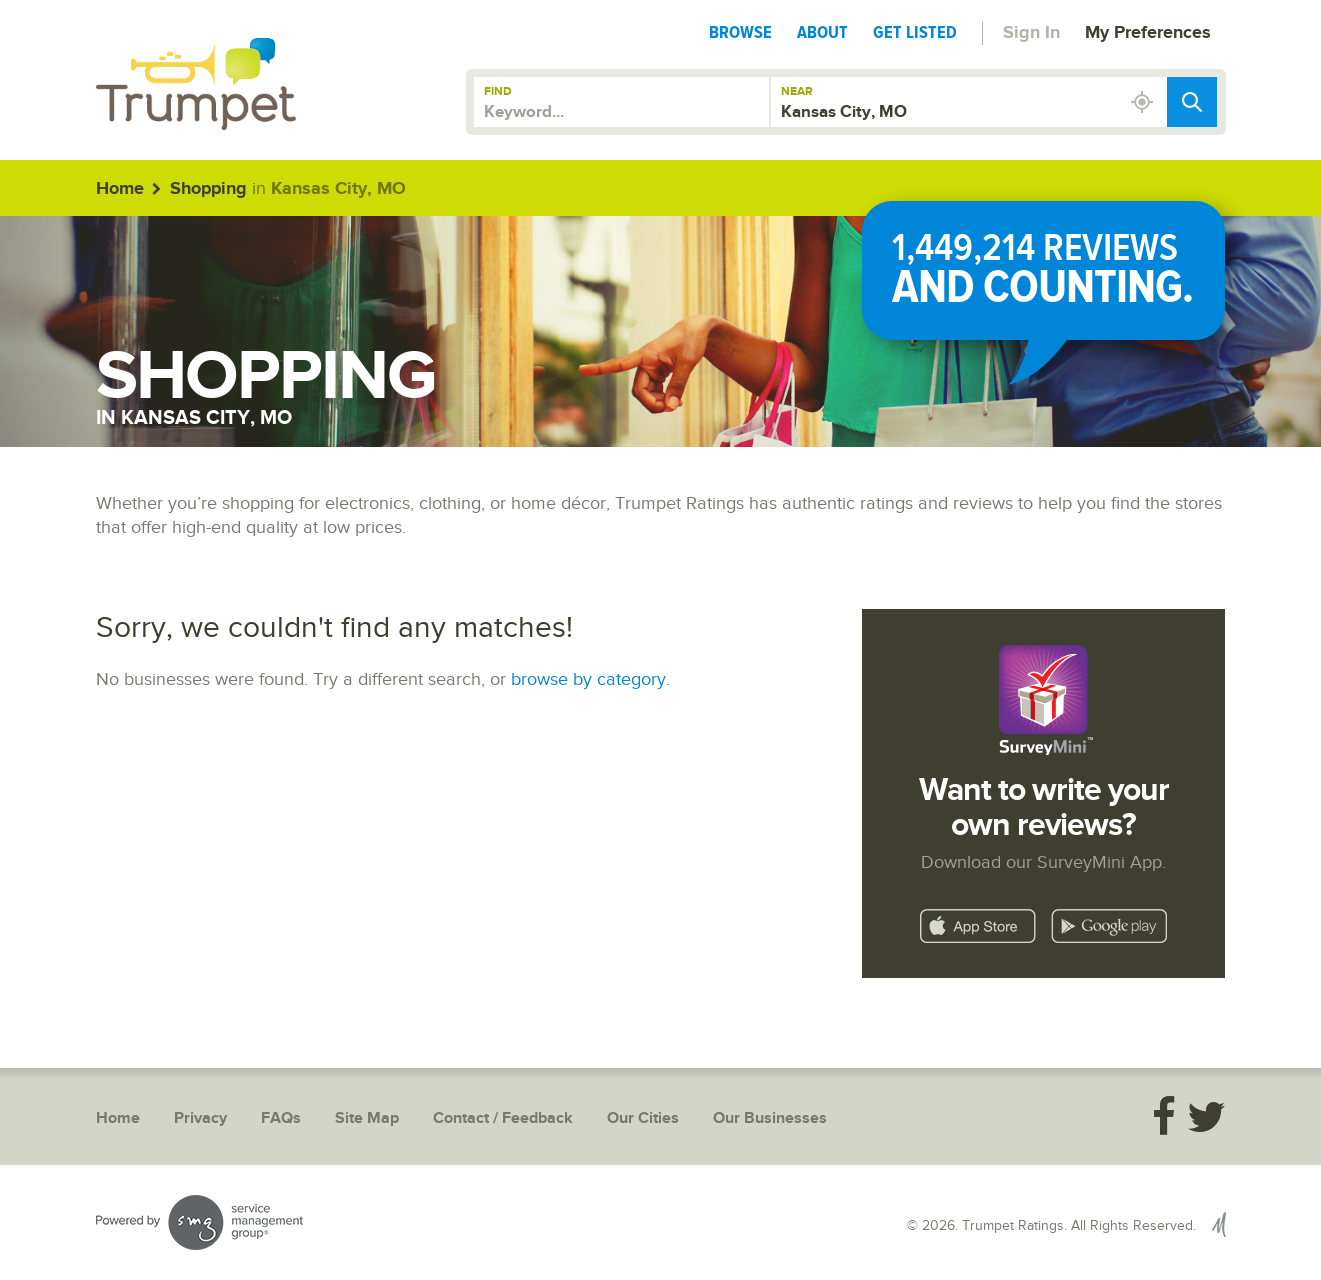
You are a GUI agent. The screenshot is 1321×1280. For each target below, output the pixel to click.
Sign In (1031, 33)
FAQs (281, 1118)
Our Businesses (770, 1118)
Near (797, 91)
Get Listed (915, 32)
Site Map (367, 1118)
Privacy (200, 1118)
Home (120, 189)
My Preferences (1148, 33)
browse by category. (590, 679)
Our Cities (643, 1118)
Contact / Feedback (503, 1118)
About (822, 32)
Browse (740, 32)
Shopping (208, 189)
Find (498, 91)
